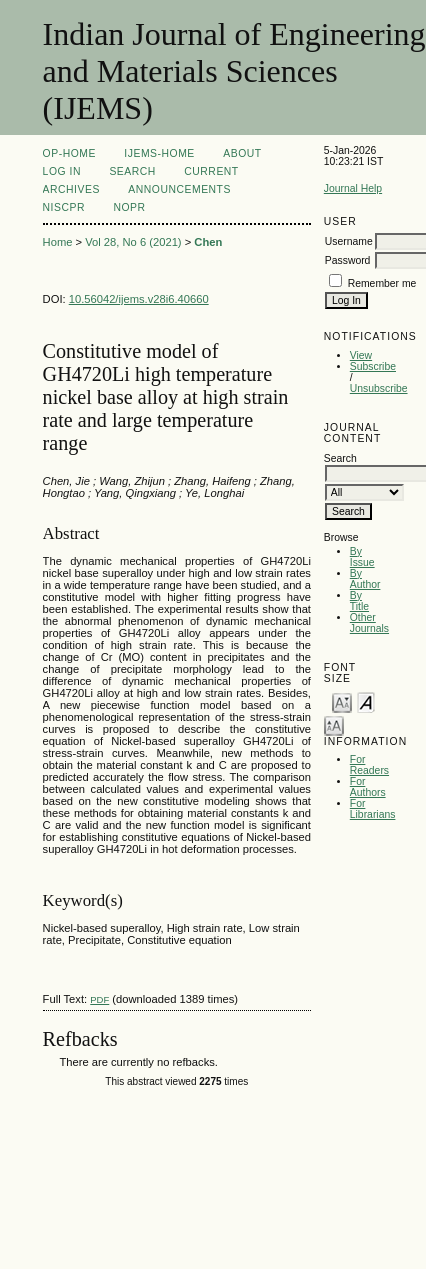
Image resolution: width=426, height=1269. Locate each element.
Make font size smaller (342, 701)
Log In (62, 171)
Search (132, 171)
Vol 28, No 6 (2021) (133, 242)
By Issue (362, 557)
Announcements (179, 189)
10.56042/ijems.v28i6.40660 (139, 299)
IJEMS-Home (159, 153)
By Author (365, 579)
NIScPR (64, 207)
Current (211, 171)
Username (349, 241)
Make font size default (366, 701)
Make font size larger (334, 724)
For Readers (369, 765)
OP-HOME (69, 153)
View (361, 355)
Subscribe (373, 366)
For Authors (368, 787)
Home (58, 242)
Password (348, 260)
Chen (208, 242)
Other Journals (369, 623)
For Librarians (373, 809)
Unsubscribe (379, 388)
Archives (71, 189)
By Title (359, 601)
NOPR (129, 207)
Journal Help (353, 188)
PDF (99, 999)
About (242, 153)
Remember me (382, 283)
